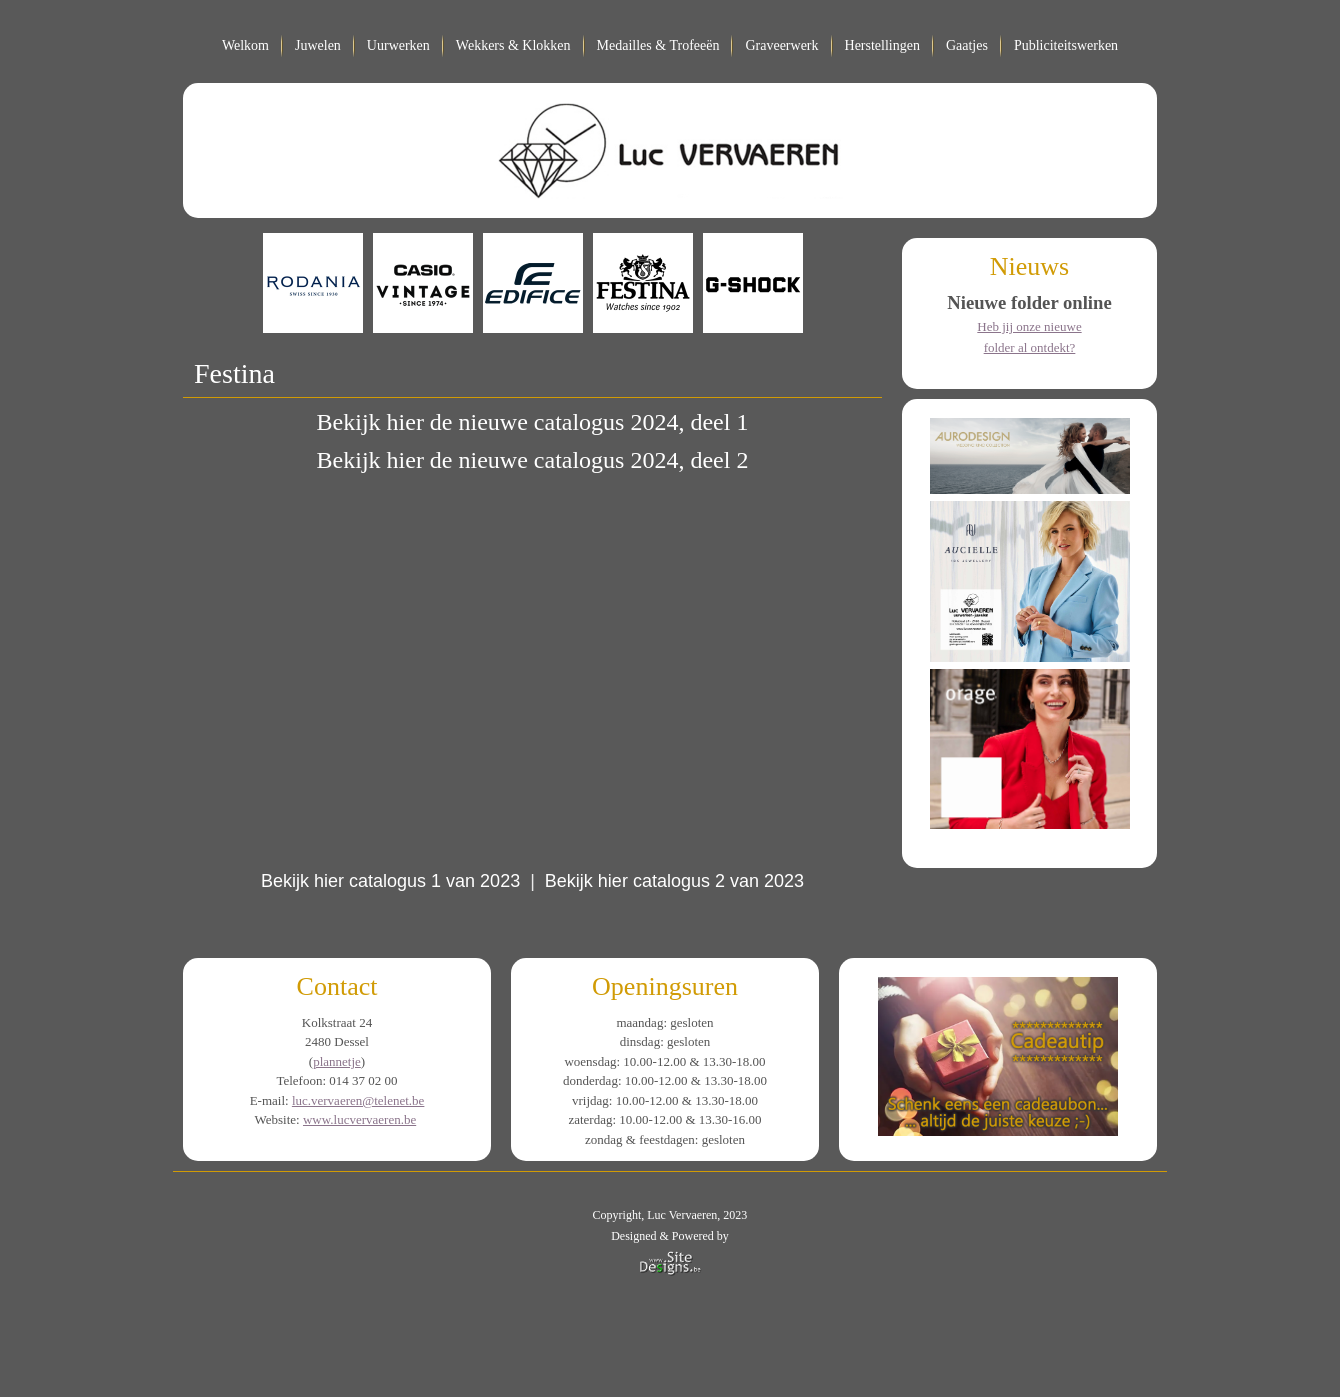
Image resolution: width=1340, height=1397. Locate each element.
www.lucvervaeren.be (359, 1119)
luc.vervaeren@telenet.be (358, 1100)
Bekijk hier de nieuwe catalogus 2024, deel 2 (533, 460)
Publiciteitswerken (1066, 45)
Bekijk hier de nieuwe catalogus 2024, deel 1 (533, 422)
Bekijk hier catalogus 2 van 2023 (674, 881)
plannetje (337, 1061)
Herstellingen (882, 45)
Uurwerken (398, 45)
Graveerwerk (781, 45)
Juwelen (318, 45)
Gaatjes (967, 45)
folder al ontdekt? (1030, 347)
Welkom (245, 45)
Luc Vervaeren (682, 1215)
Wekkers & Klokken (513, 45)
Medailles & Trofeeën (658, 45)
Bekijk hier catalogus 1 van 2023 (393, 881)
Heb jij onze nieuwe (1029, 326)
